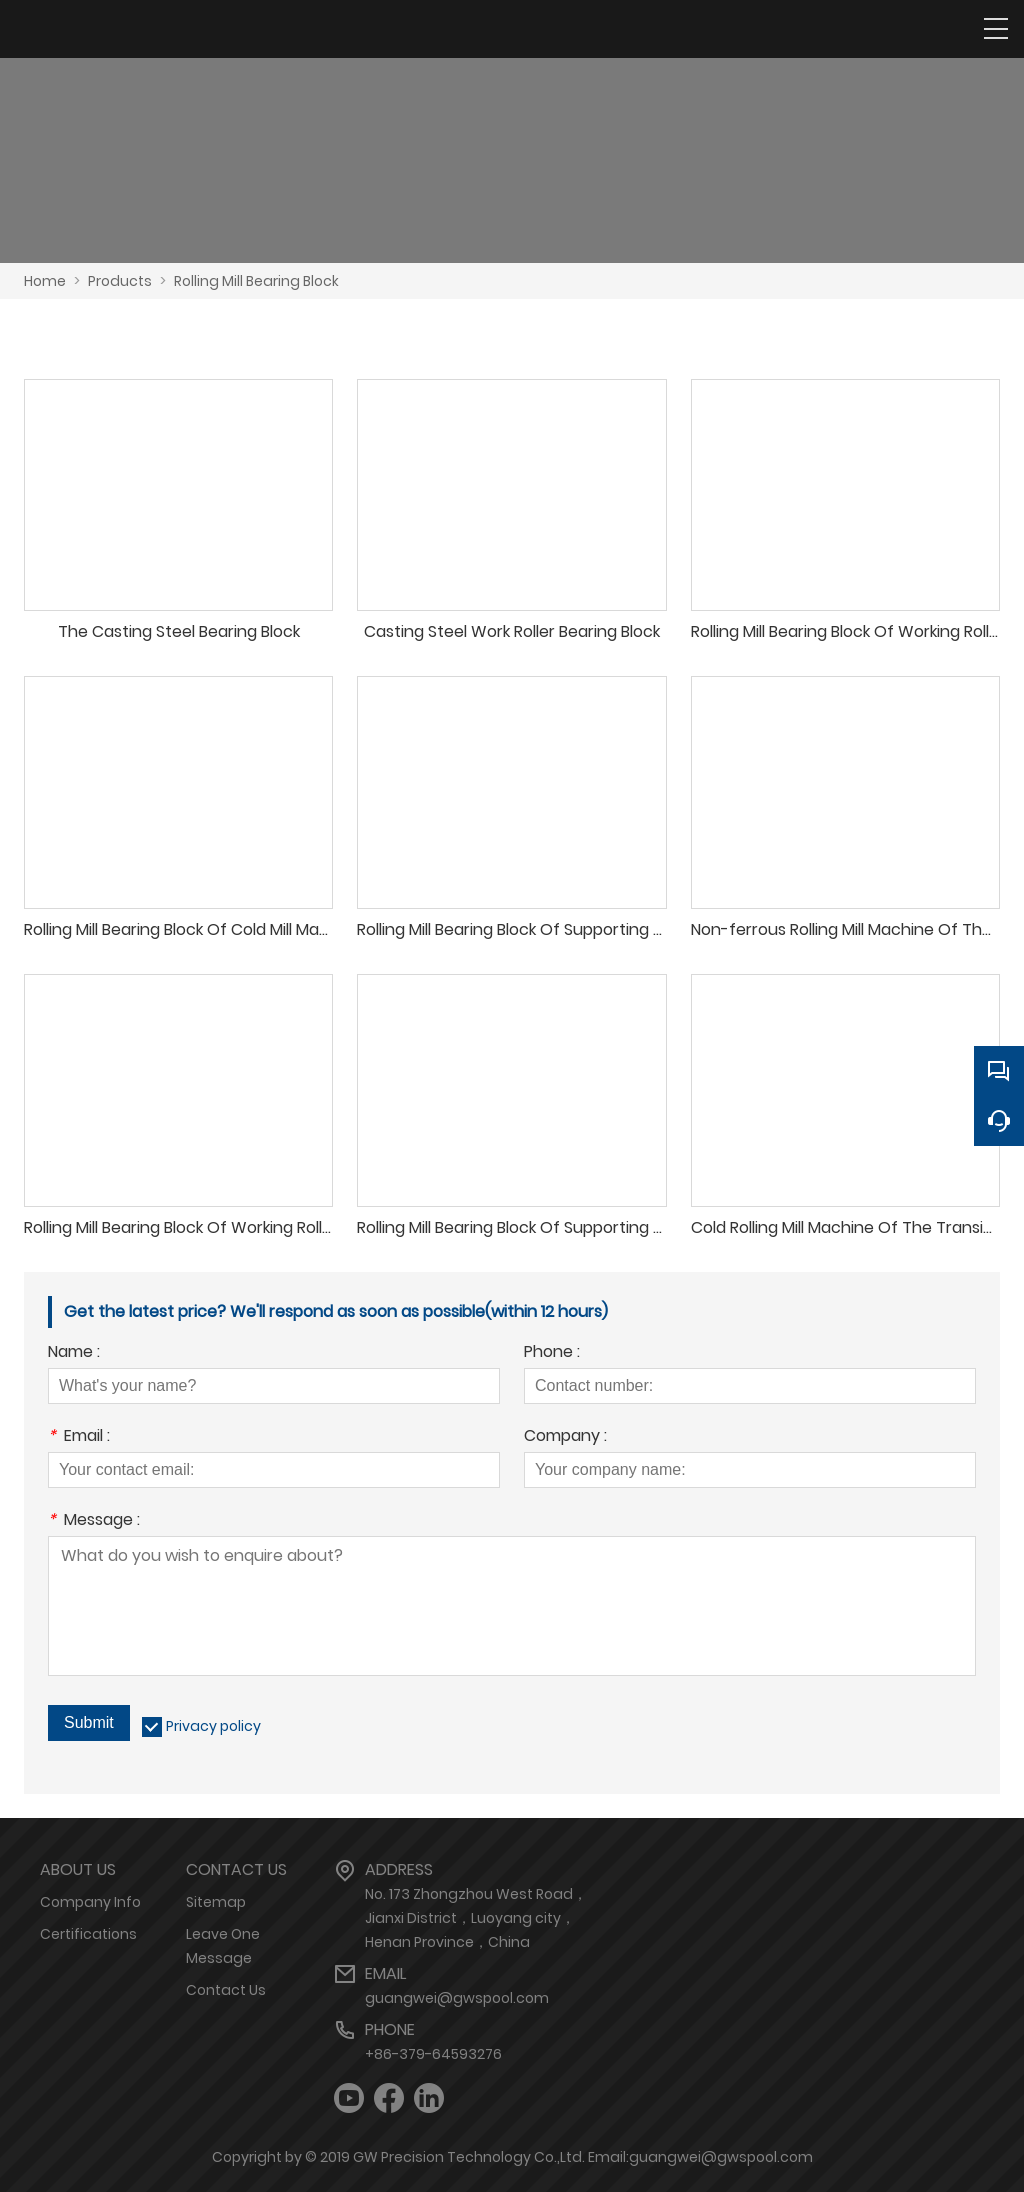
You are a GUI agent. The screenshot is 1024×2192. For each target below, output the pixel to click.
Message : (94, 1521)
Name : (74, 1353)
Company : (565, 1437)
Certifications (88, 1934)
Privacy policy (213, 1726)
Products (120, 281)
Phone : (552, 1353)
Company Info (90, 1902)
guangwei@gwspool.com (457, 1998)
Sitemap (216, 1902)
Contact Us (226, 1990)
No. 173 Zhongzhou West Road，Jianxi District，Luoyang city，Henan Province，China (476, 1918)
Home (45, 281)
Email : (79, 1437)
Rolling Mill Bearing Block (256, 281)
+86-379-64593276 (433, 2054)
